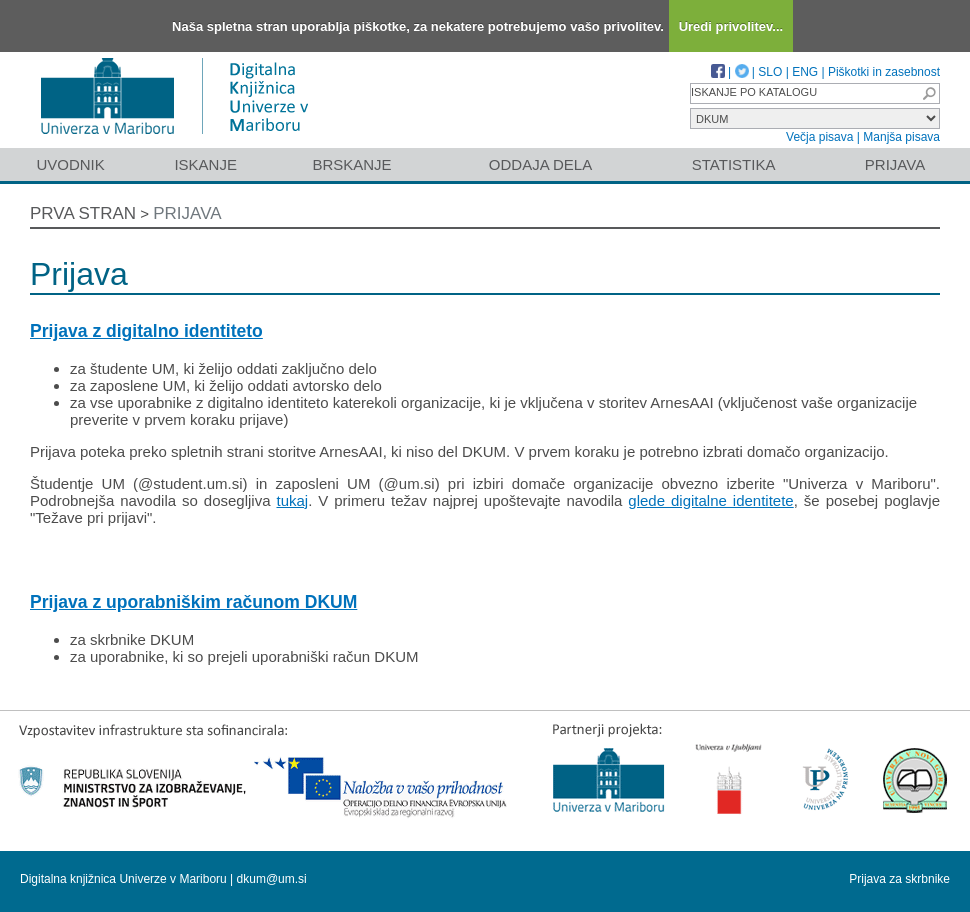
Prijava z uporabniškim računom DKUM (193, 602)
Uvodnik (70, 164)
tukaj (292, 500)
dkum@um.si (272, 879)
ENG (805, 72)
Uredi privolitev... (731, 26)
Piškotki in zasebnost (884, 72)
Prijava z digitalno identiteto (146, 331)
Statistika (734, 164)
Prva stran (83, 213)
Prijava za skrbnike (899, 879)
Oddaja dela (540, 164)
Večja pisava (819, 137)
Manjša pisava (901, 137)
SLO (770, 72)
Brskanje (351, 164)
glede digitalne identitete (710, 500)
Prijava (895, 164)
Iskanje (205, 164)
